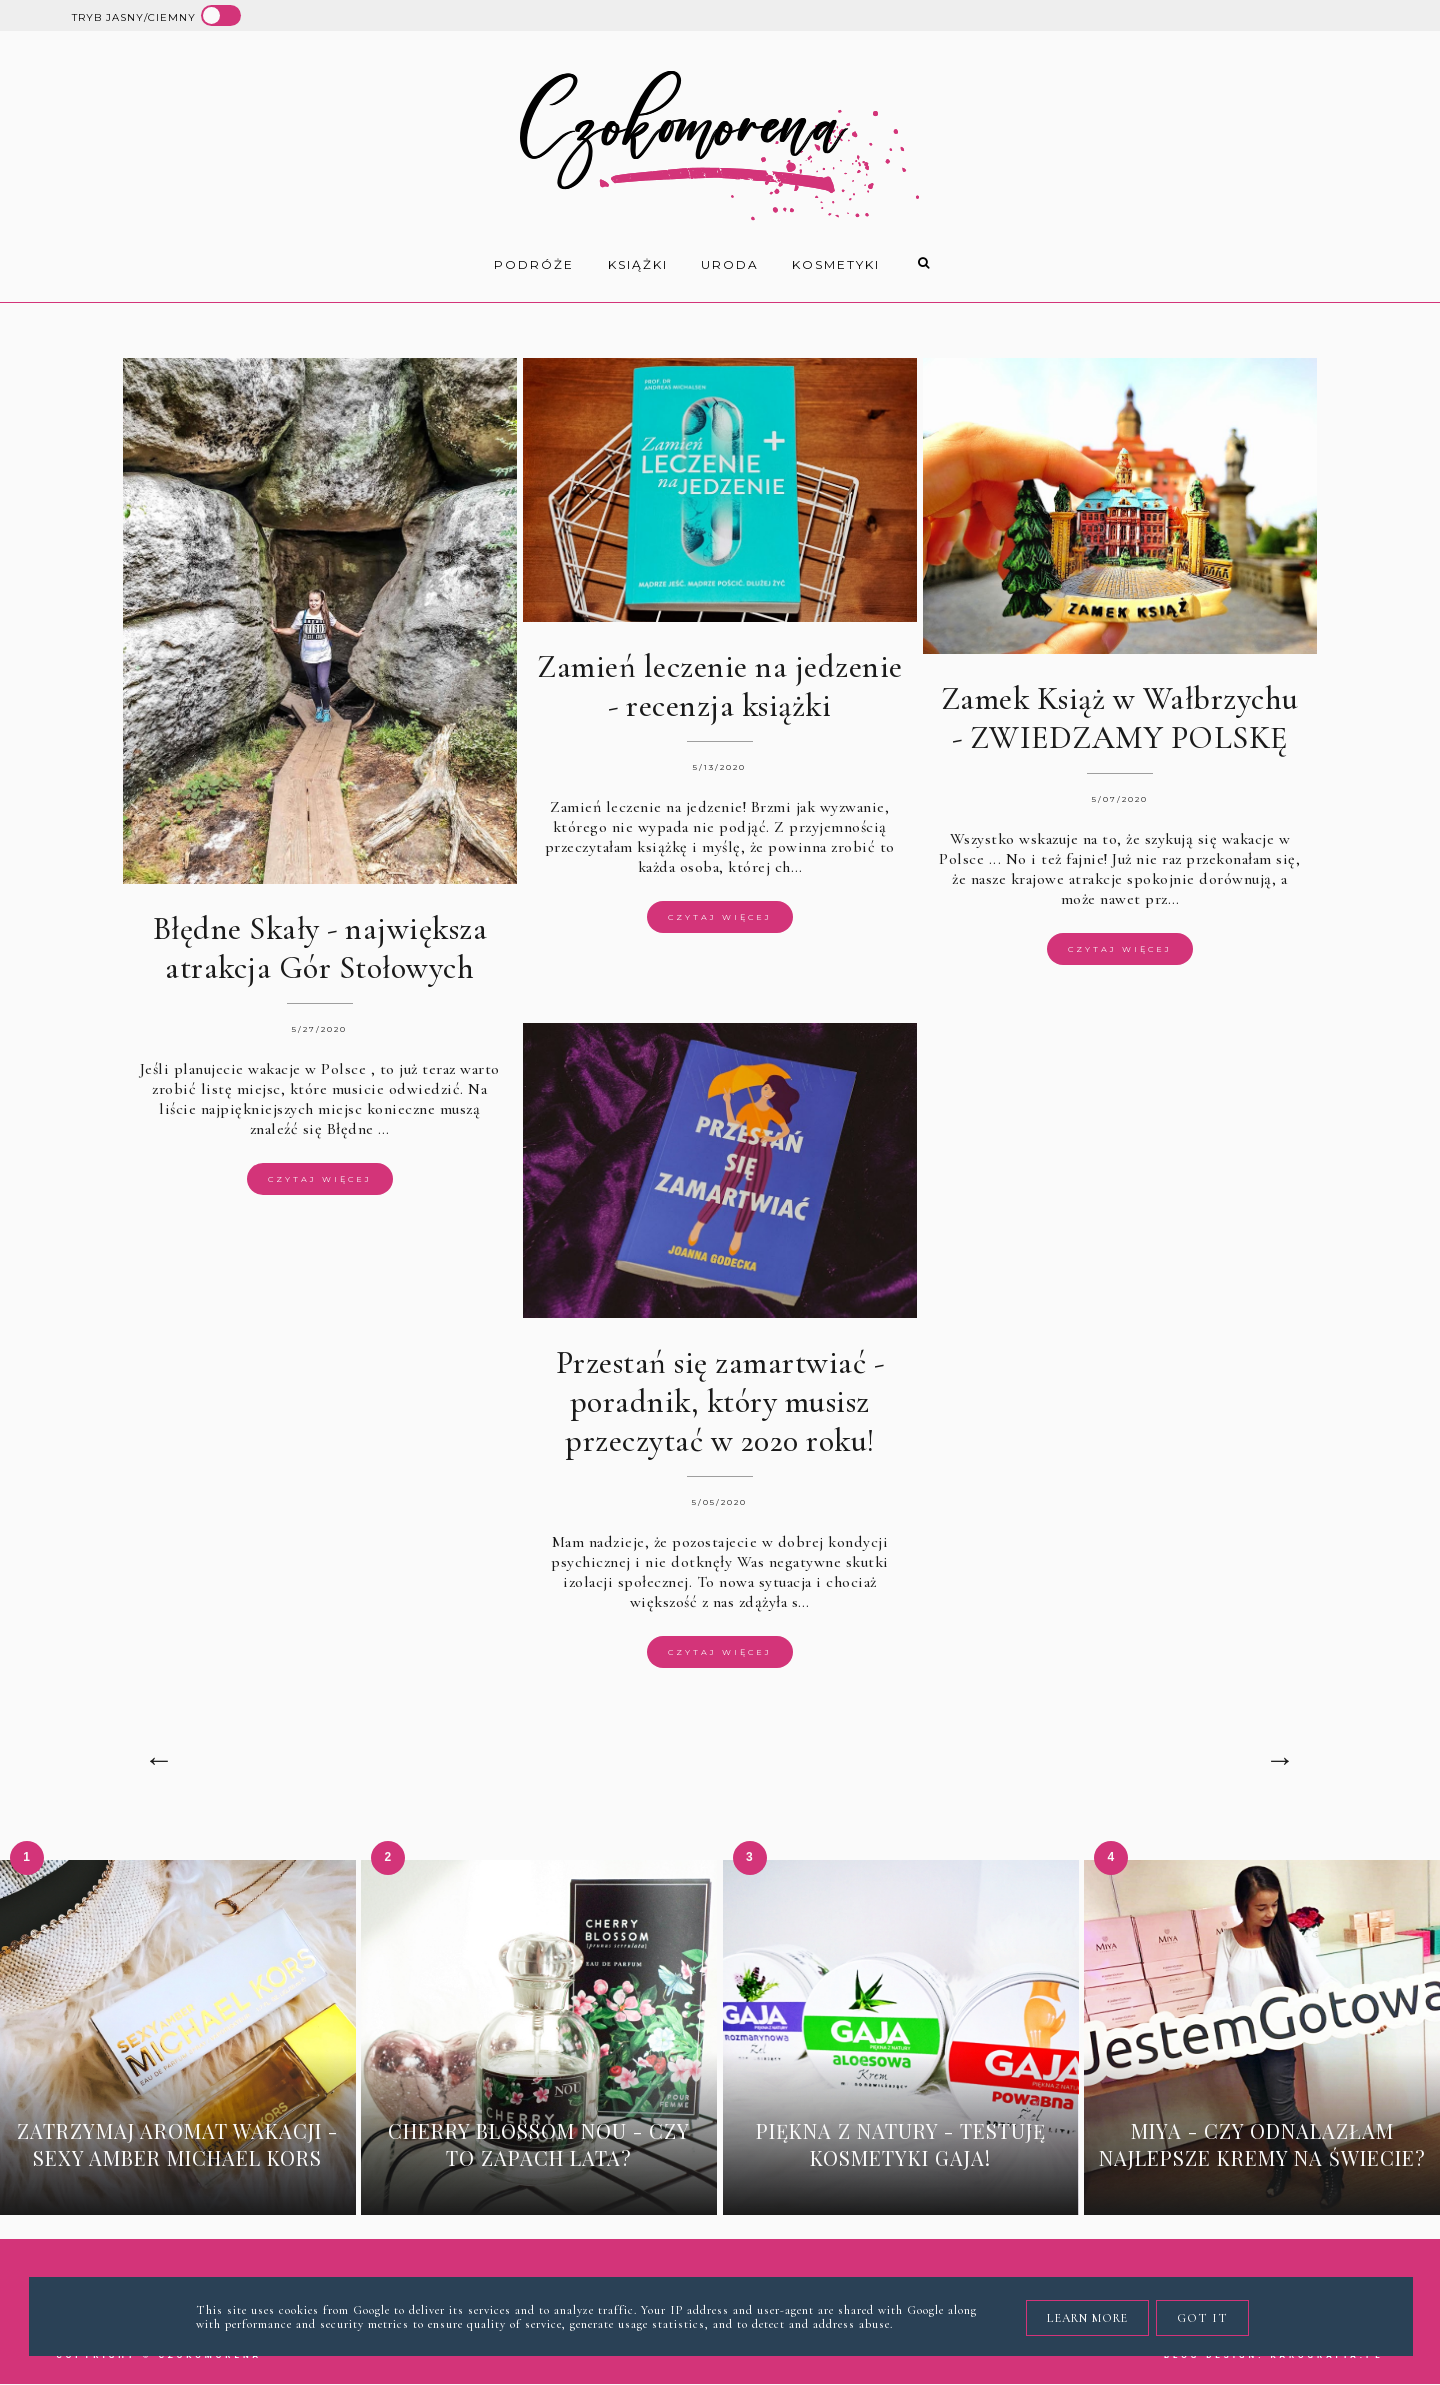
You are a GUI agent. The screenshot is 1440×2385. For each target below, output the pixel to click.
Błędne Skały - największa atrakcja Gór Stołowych (320, 948)
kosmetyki (836, 264)
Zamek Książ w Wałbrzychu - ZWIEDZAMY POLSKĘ (1120, 718)
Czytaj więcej (320, 1179)
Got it (1202, 2318)
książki (638, 264)
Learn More (1087, 2318)
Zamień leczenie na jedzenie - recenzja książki (720, 686)
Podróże (534, 264)
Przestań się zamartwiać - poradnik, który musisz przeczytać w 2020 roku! (720, 1401)
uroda (730, 264)
